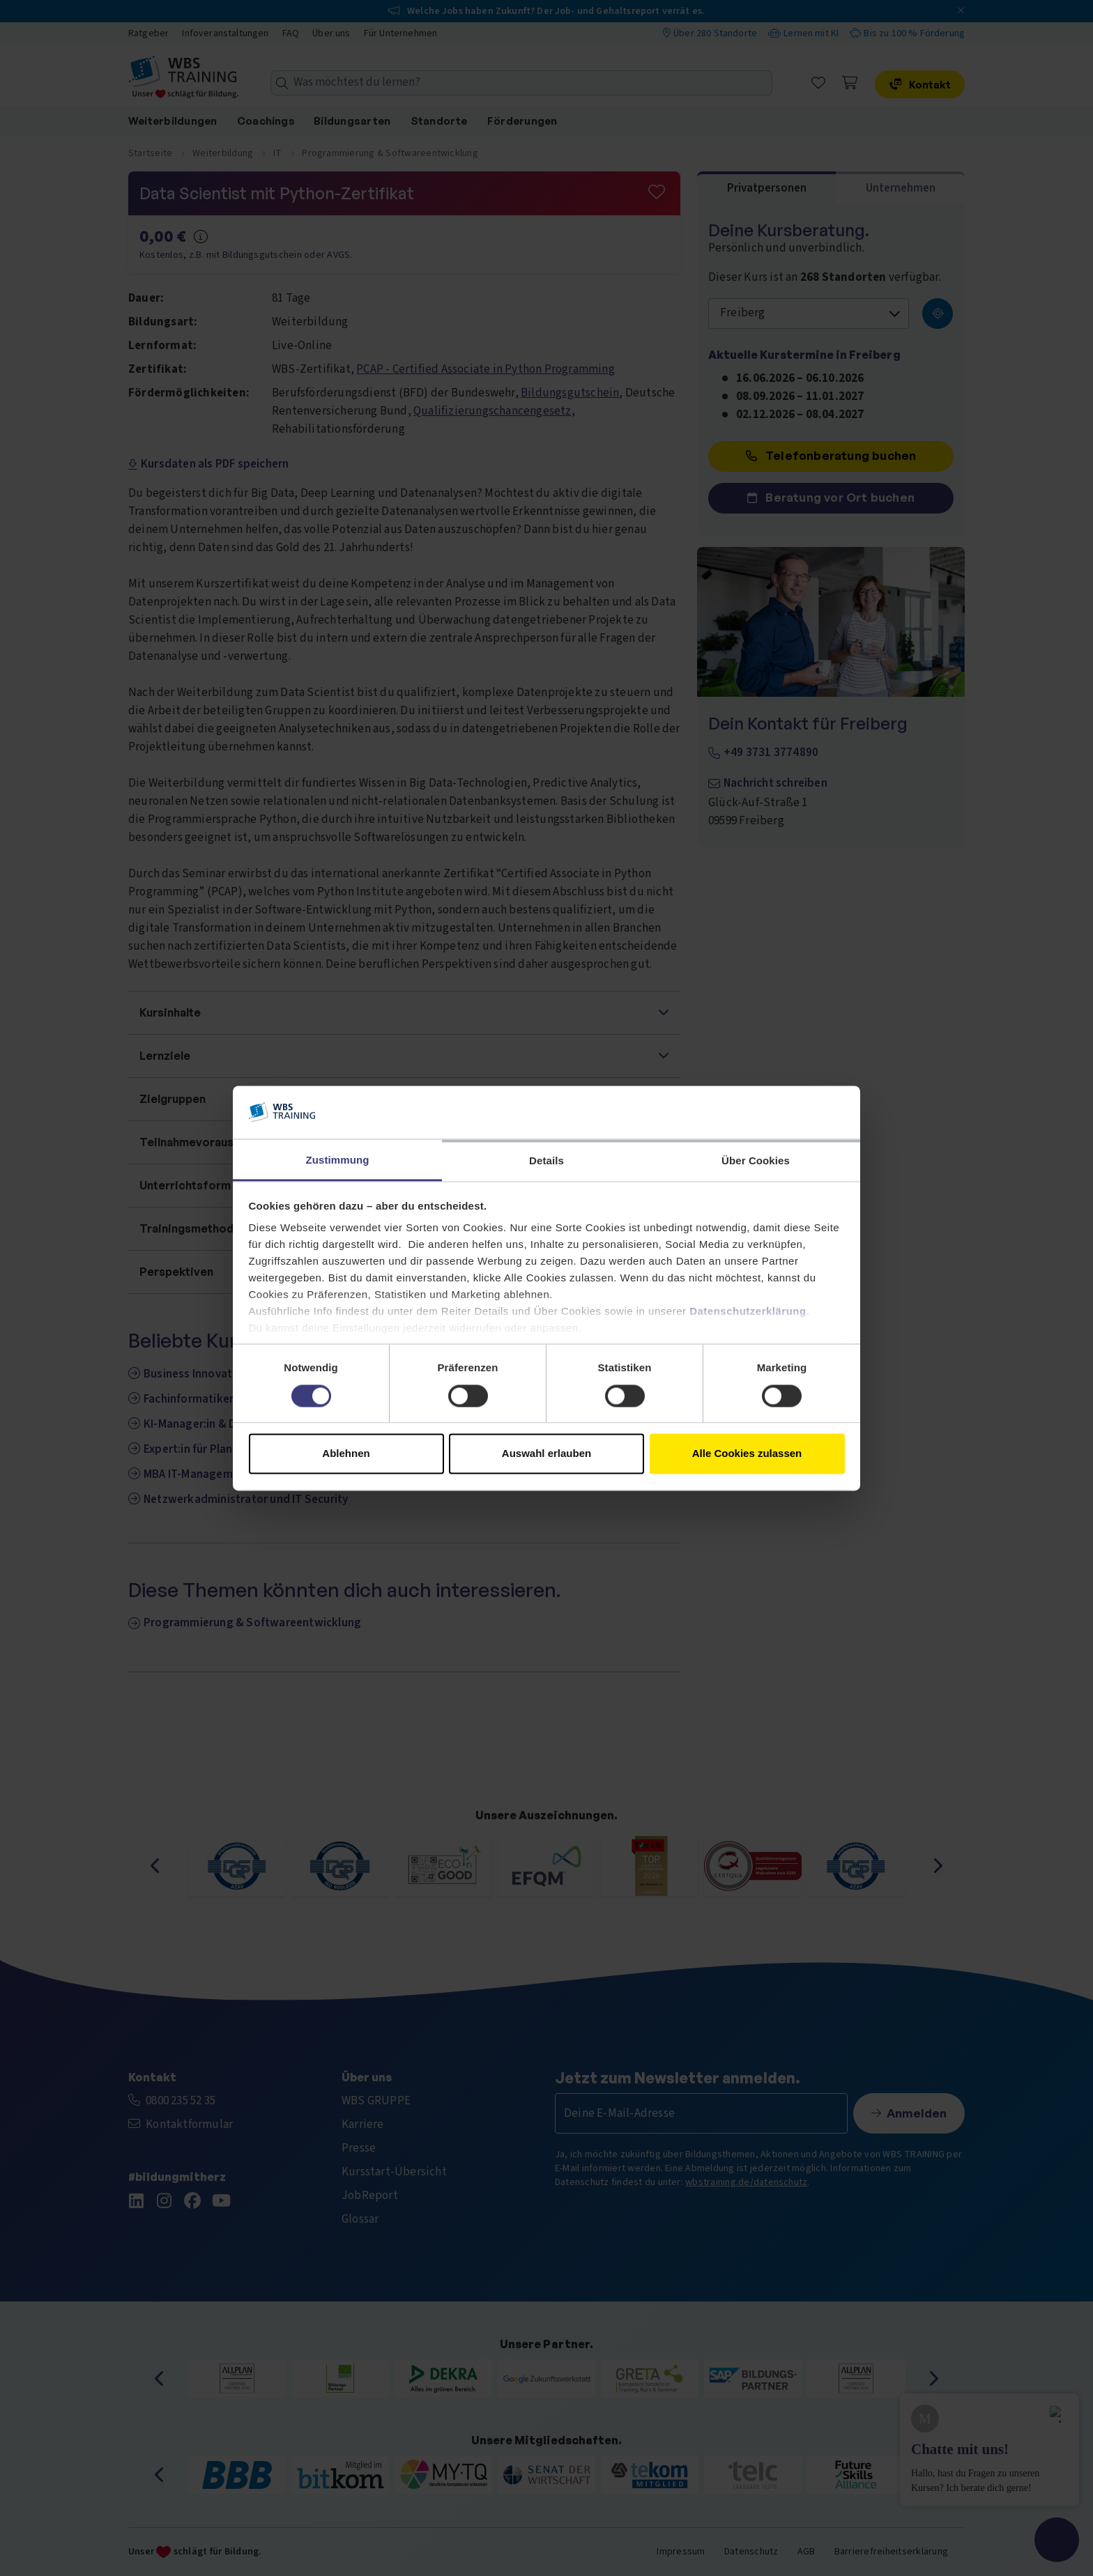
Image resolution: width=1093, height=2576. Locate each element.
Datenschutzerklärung (748, 1312)
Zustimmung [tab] (337, 1160)
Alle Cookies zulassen (747, 1454)
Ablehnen (345, 1454)
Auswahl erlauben (546, 1454)
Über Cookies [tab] (755, 1161)
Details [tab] (546, 1161)
